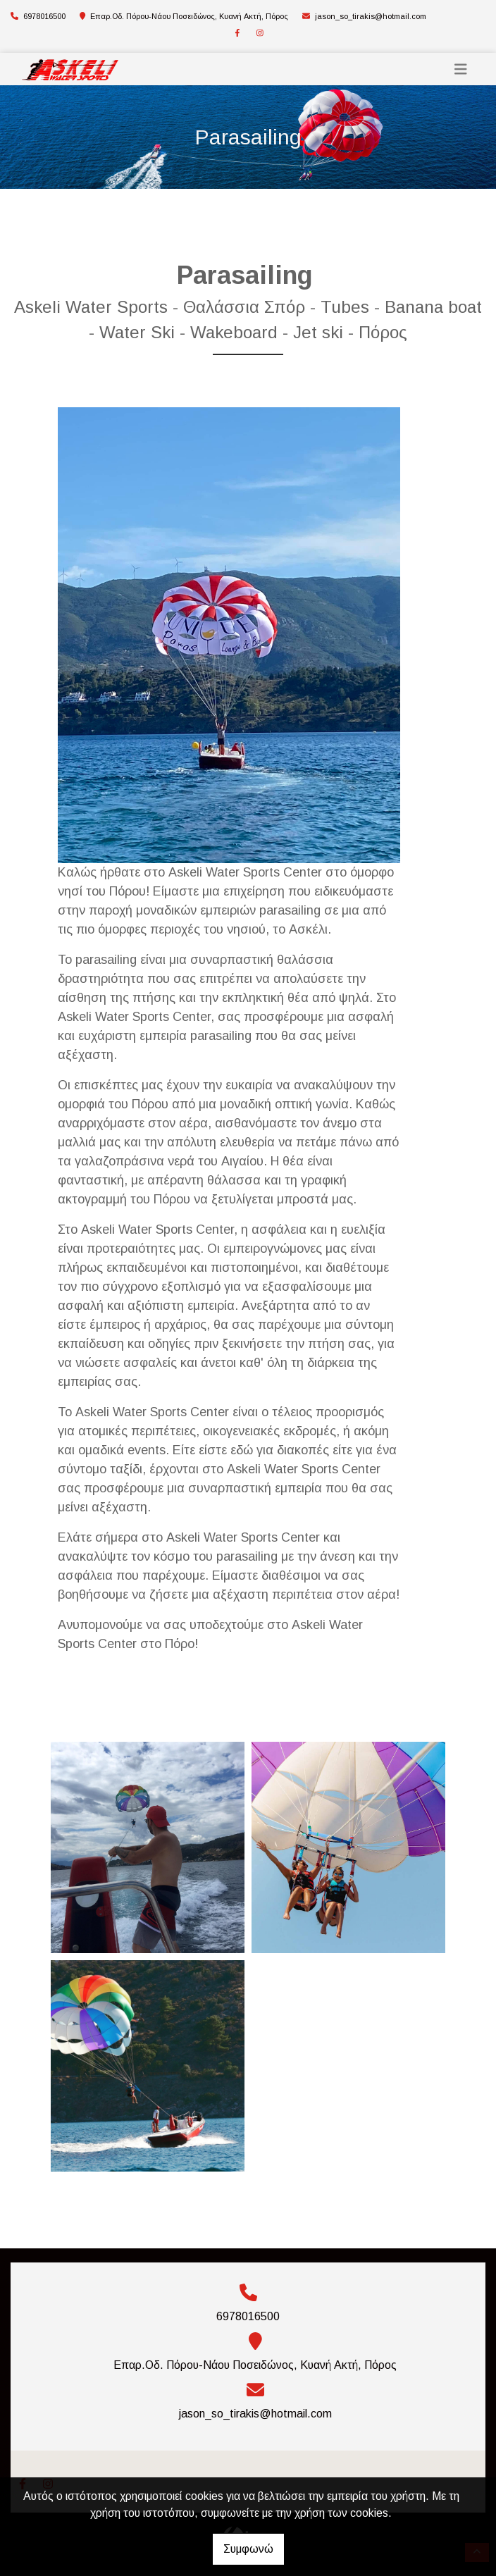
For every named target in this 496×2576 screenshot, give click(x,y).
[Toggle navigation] (461, 69)
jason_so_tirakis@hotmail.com (370, 16)
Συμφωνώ (248, 2549)
